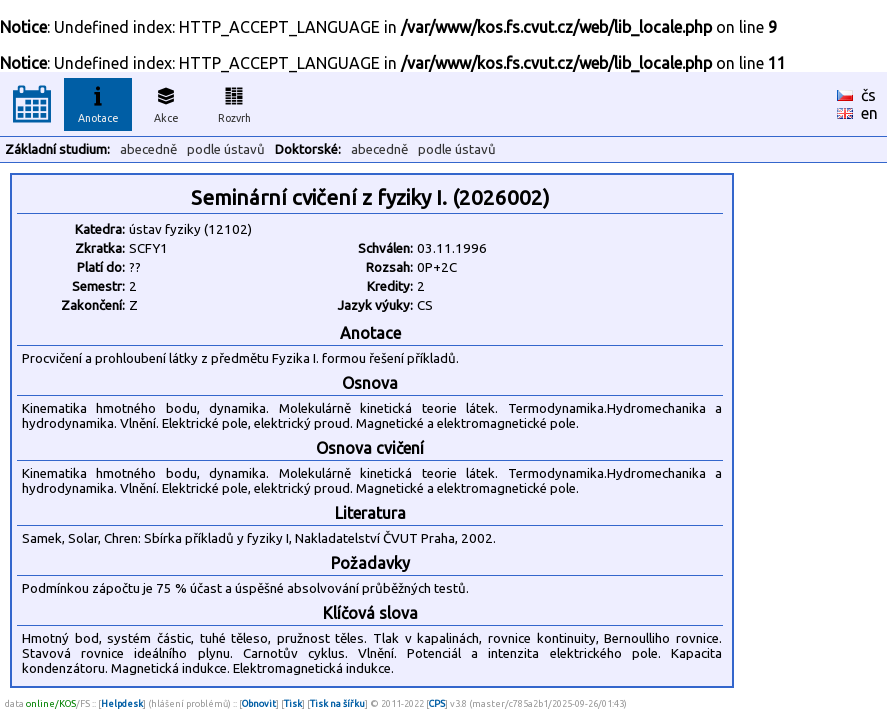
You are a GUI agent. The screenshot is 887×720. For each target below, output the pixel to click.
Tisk (293, 703)
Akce (166, 102)
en (869, 113)
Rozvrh (234, 102)
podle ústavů (226, 149)
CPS (437, 703)
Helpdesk (122, 703)
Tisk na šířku (337, 703)
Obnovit (259, 703)
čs (868, 95)
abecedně (148, 149)
